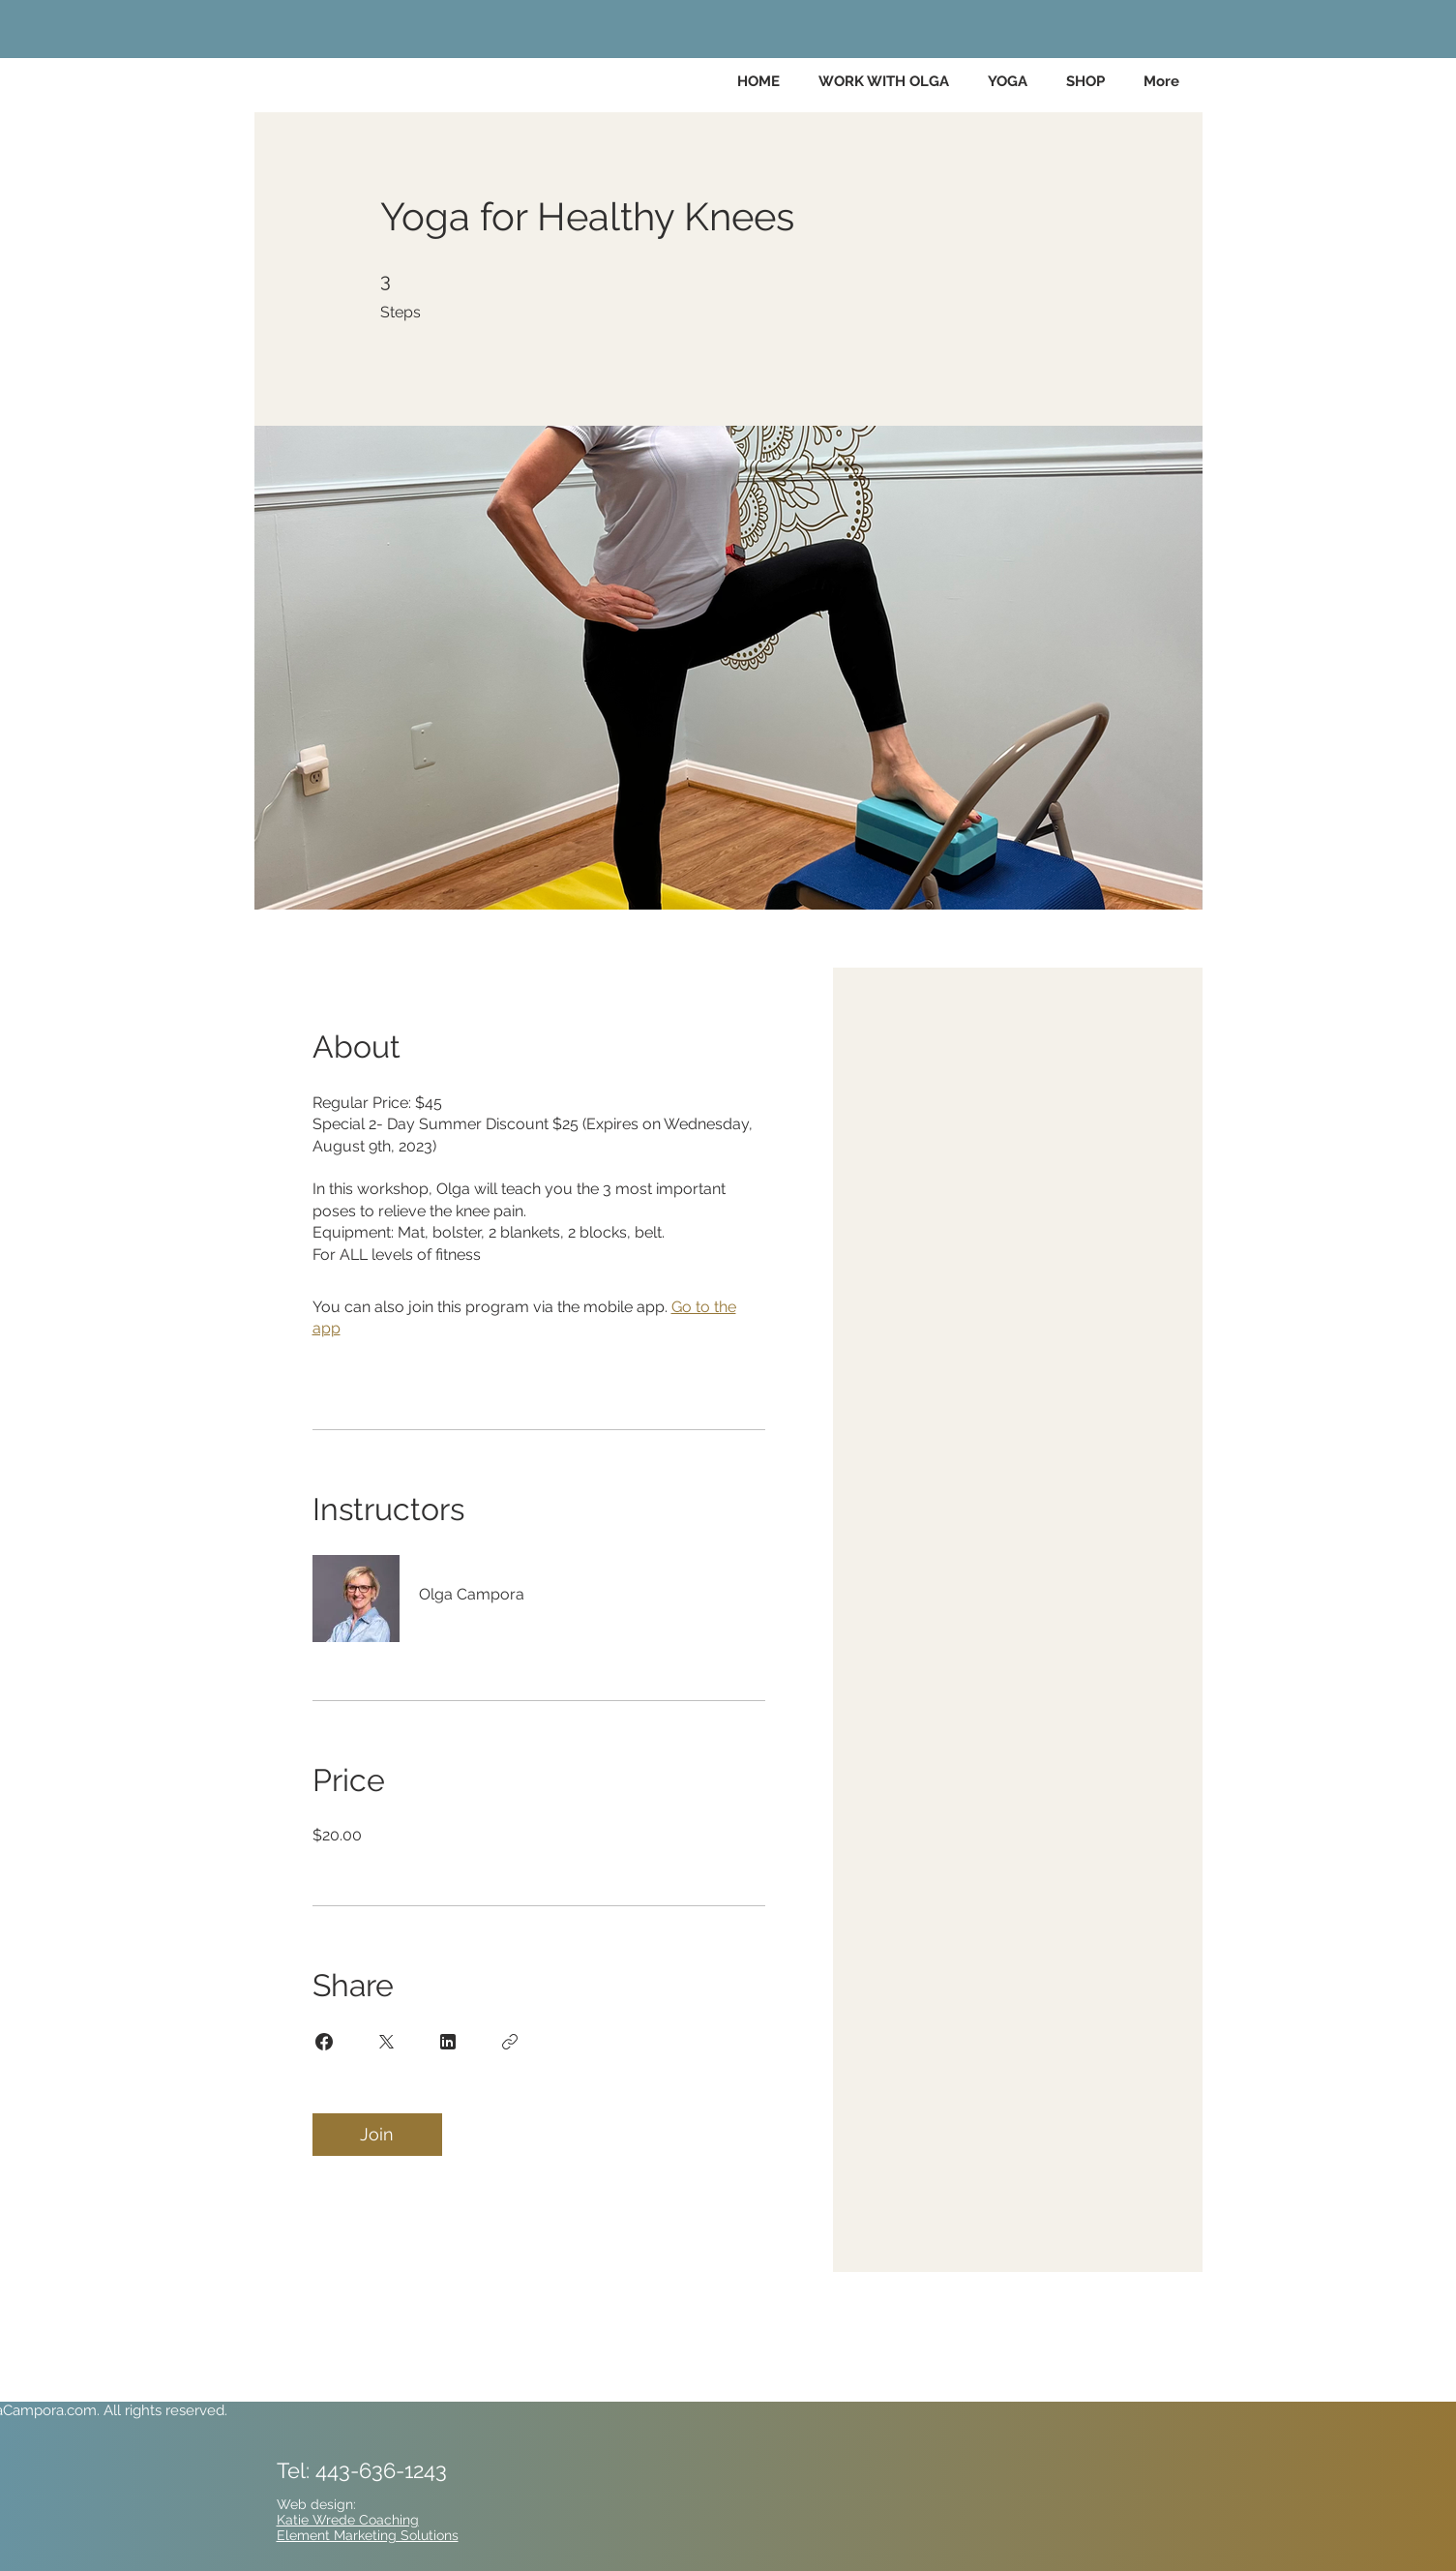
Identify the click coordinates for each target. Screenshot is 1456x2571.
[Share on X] (386, 2041)
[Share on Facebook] (324, 2041)
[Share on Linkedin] (448, 2041)
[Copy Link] (509, 2041)
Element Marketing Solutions (368, 2535)
